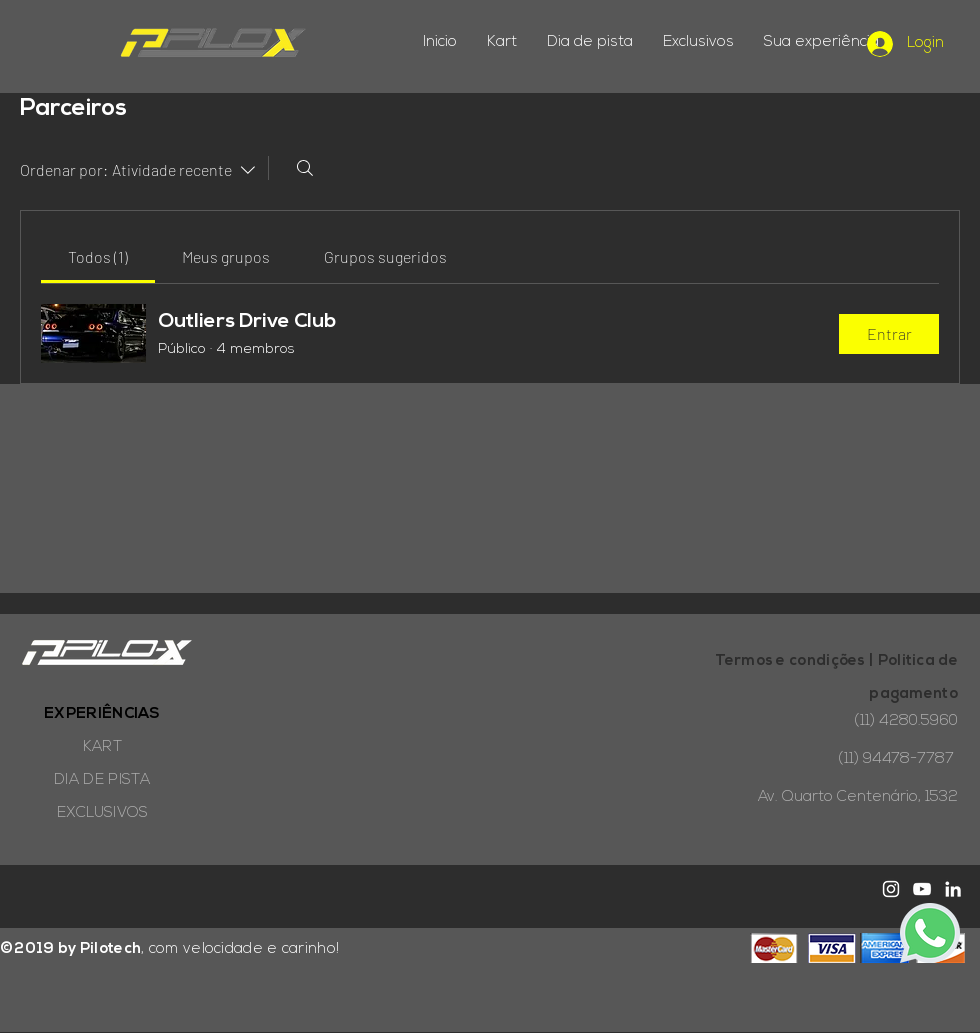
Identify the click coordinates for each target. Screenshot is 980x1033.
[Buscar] (305, 168)
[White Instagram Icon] (891, 889)
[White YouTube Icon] (922, 889)
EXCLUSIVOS (103, 813)
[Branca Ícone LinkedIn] (953, 889)
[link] (98, 256)
